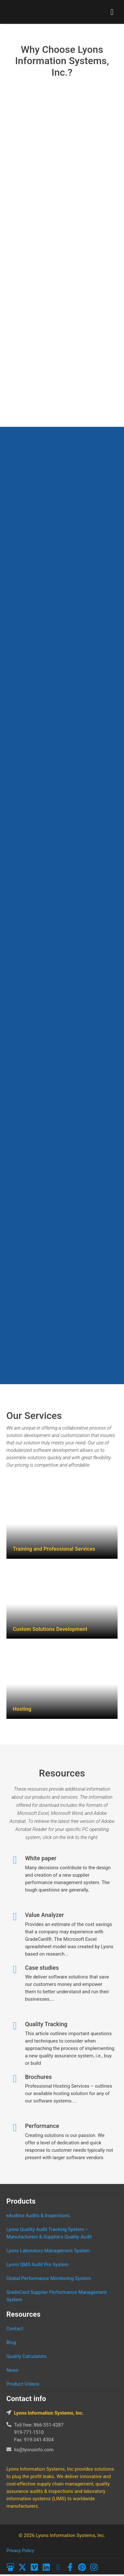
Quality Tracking (46, 2024)
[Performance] (15, 2127)
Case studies (42, 1967)
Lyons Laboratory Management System (48, 2251)
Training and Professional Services (54, 1549)
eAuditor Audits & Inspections (38, 2215)
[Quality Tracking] (15, 2026)
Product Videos (22, 2384)
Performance (42, 2125)
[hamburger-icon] (112, 12)
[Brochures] (15, 2078)
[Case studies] (15, 1969)
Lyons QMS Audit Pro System (37, 2264)
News (12, 2370)
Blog (11, 2342)
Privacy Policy (20, 2550)
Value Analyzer (44, 1914)
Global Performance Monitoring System (48, 2278)
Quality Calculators (26, 2356)
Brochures (38, 2076)
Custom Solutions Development (50, 1629)
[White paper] (15, 1860)
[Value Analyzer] (15, 1916)
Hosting (22, 1709)
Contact (14, 2329)
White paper (41, 1858)
